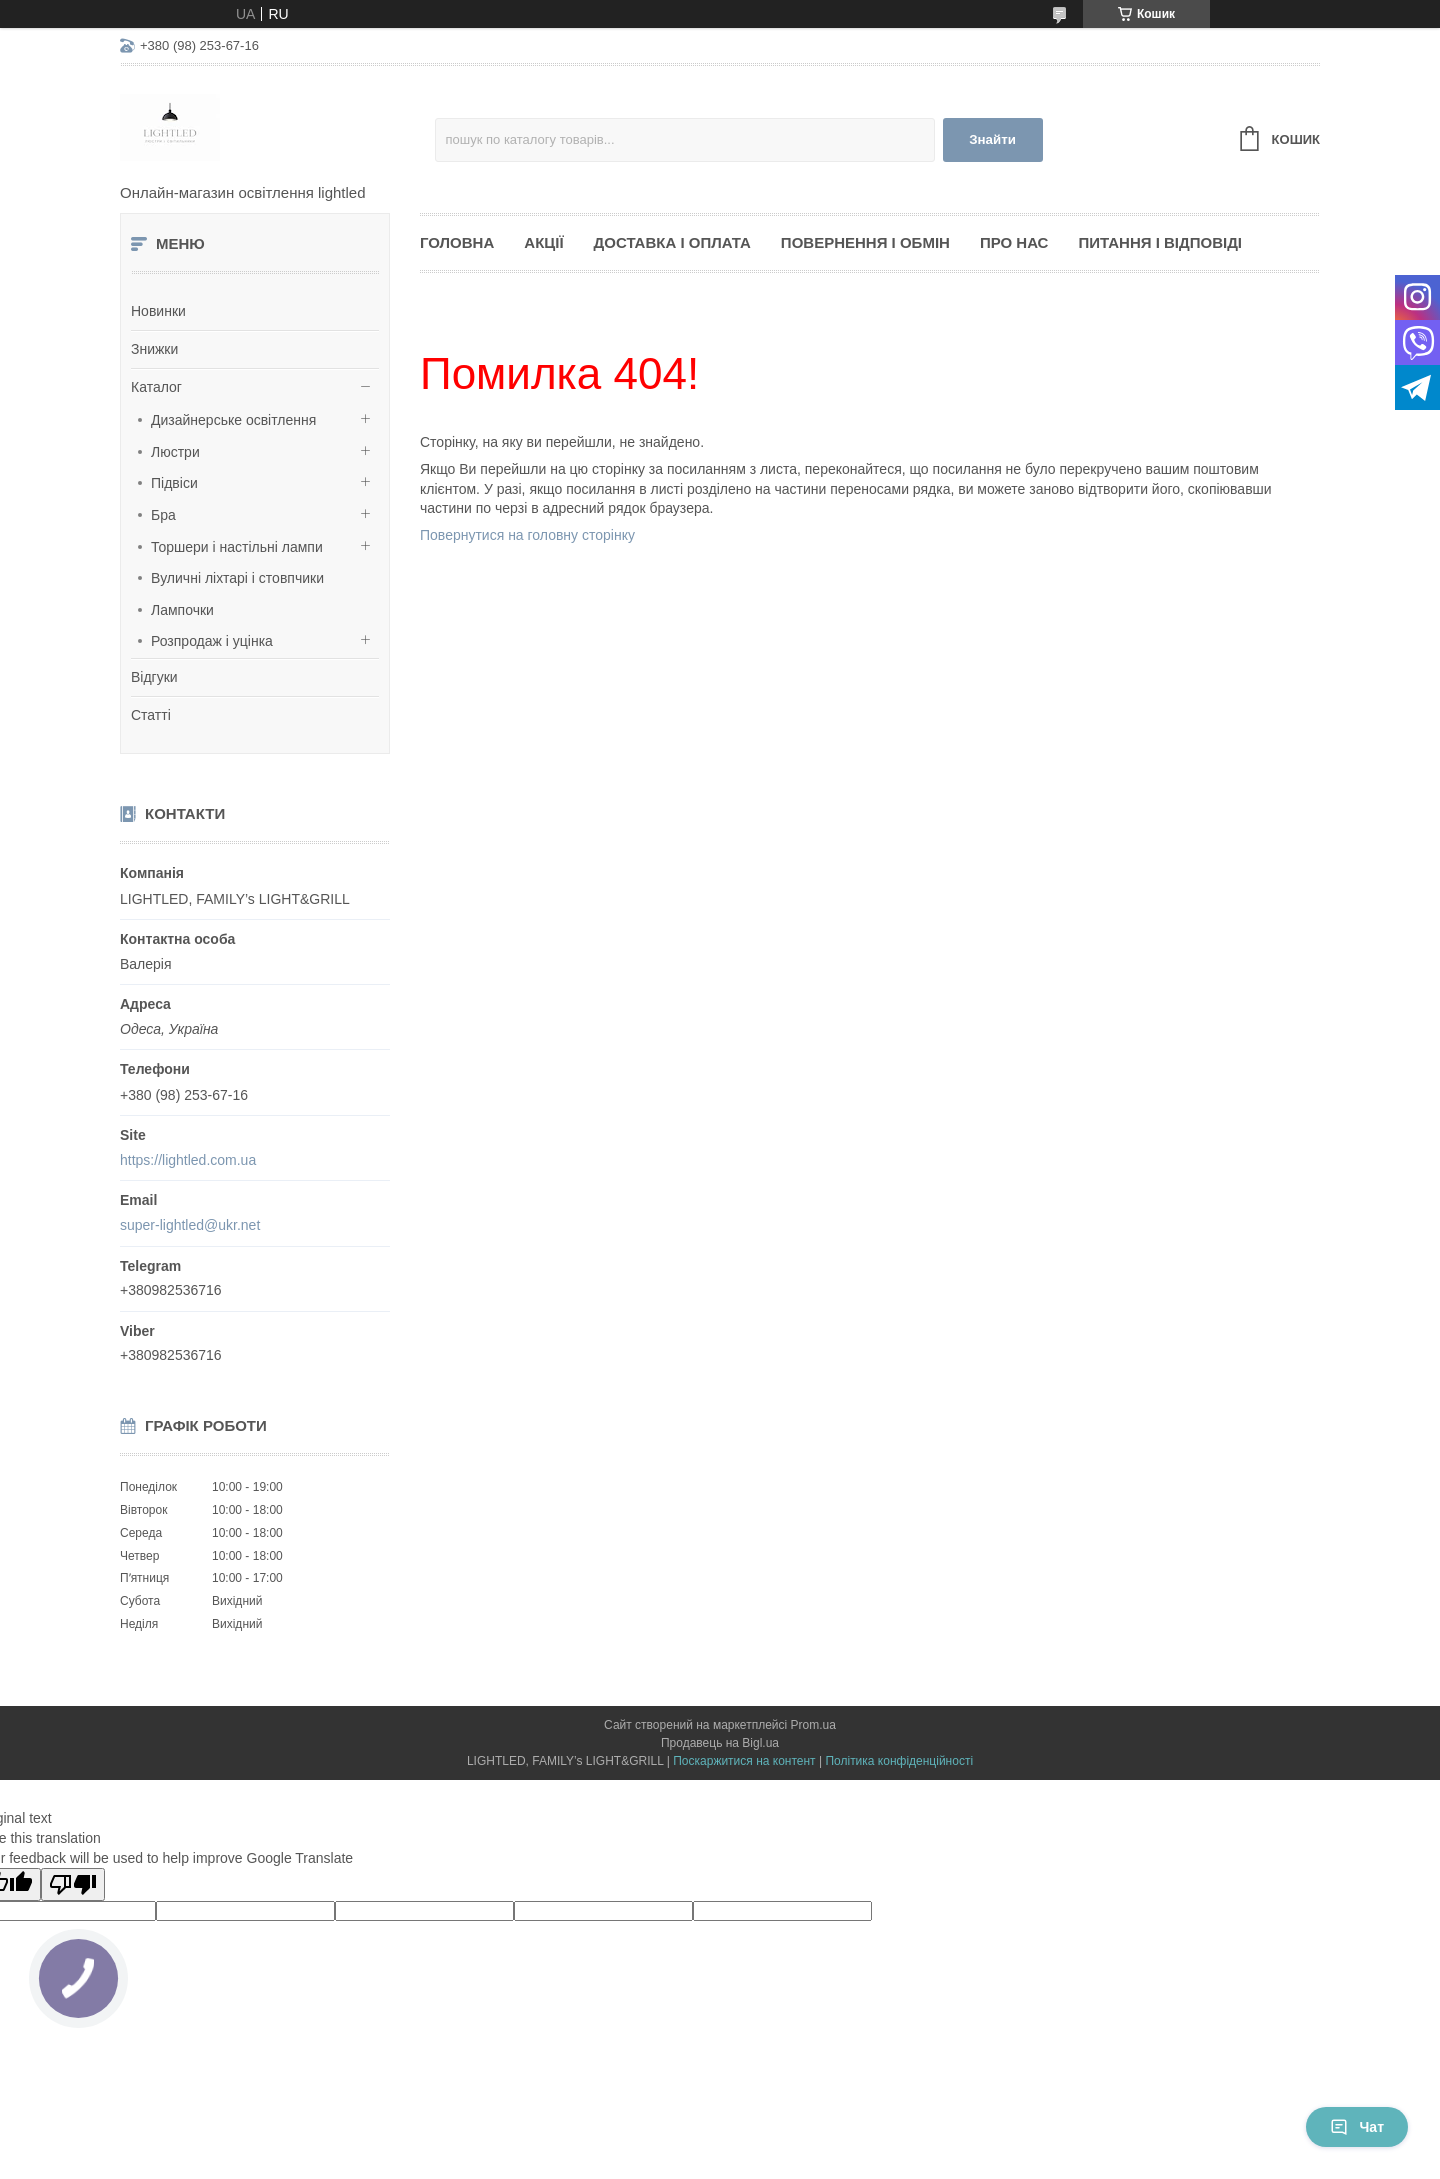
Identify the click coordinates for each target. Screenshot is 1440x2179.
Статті (151, 715)
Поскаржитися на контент (744, 1761)
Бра (163, 515)
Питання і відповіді (1160, 242)
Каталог (156, 387)
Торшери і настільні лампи (237, 547)
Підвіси (174, 483)
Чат (1357, 2127)
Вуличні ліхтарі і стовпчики (237, 578)
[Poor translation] (73, 1884)
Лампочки (182, 610)
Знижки (154, 349)
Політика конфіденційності (899, 1761)
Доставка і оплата (672, 242)
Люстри (175, 452)
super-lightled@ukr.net (190, 1225)
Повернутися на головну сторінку (527, 535)
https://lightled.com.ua (188, 1160)
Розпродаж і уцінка (212, 641)
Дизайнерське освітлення (233, 420)
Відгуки (154, 677)
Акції (543, 242)
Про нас (1014, 242)
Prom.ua (813, 1725)
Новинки (158, 311)
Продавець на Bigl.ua (720, 1743)
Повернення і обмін (865, 242)
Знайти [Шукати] (992, 139)
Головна (457, 242)
